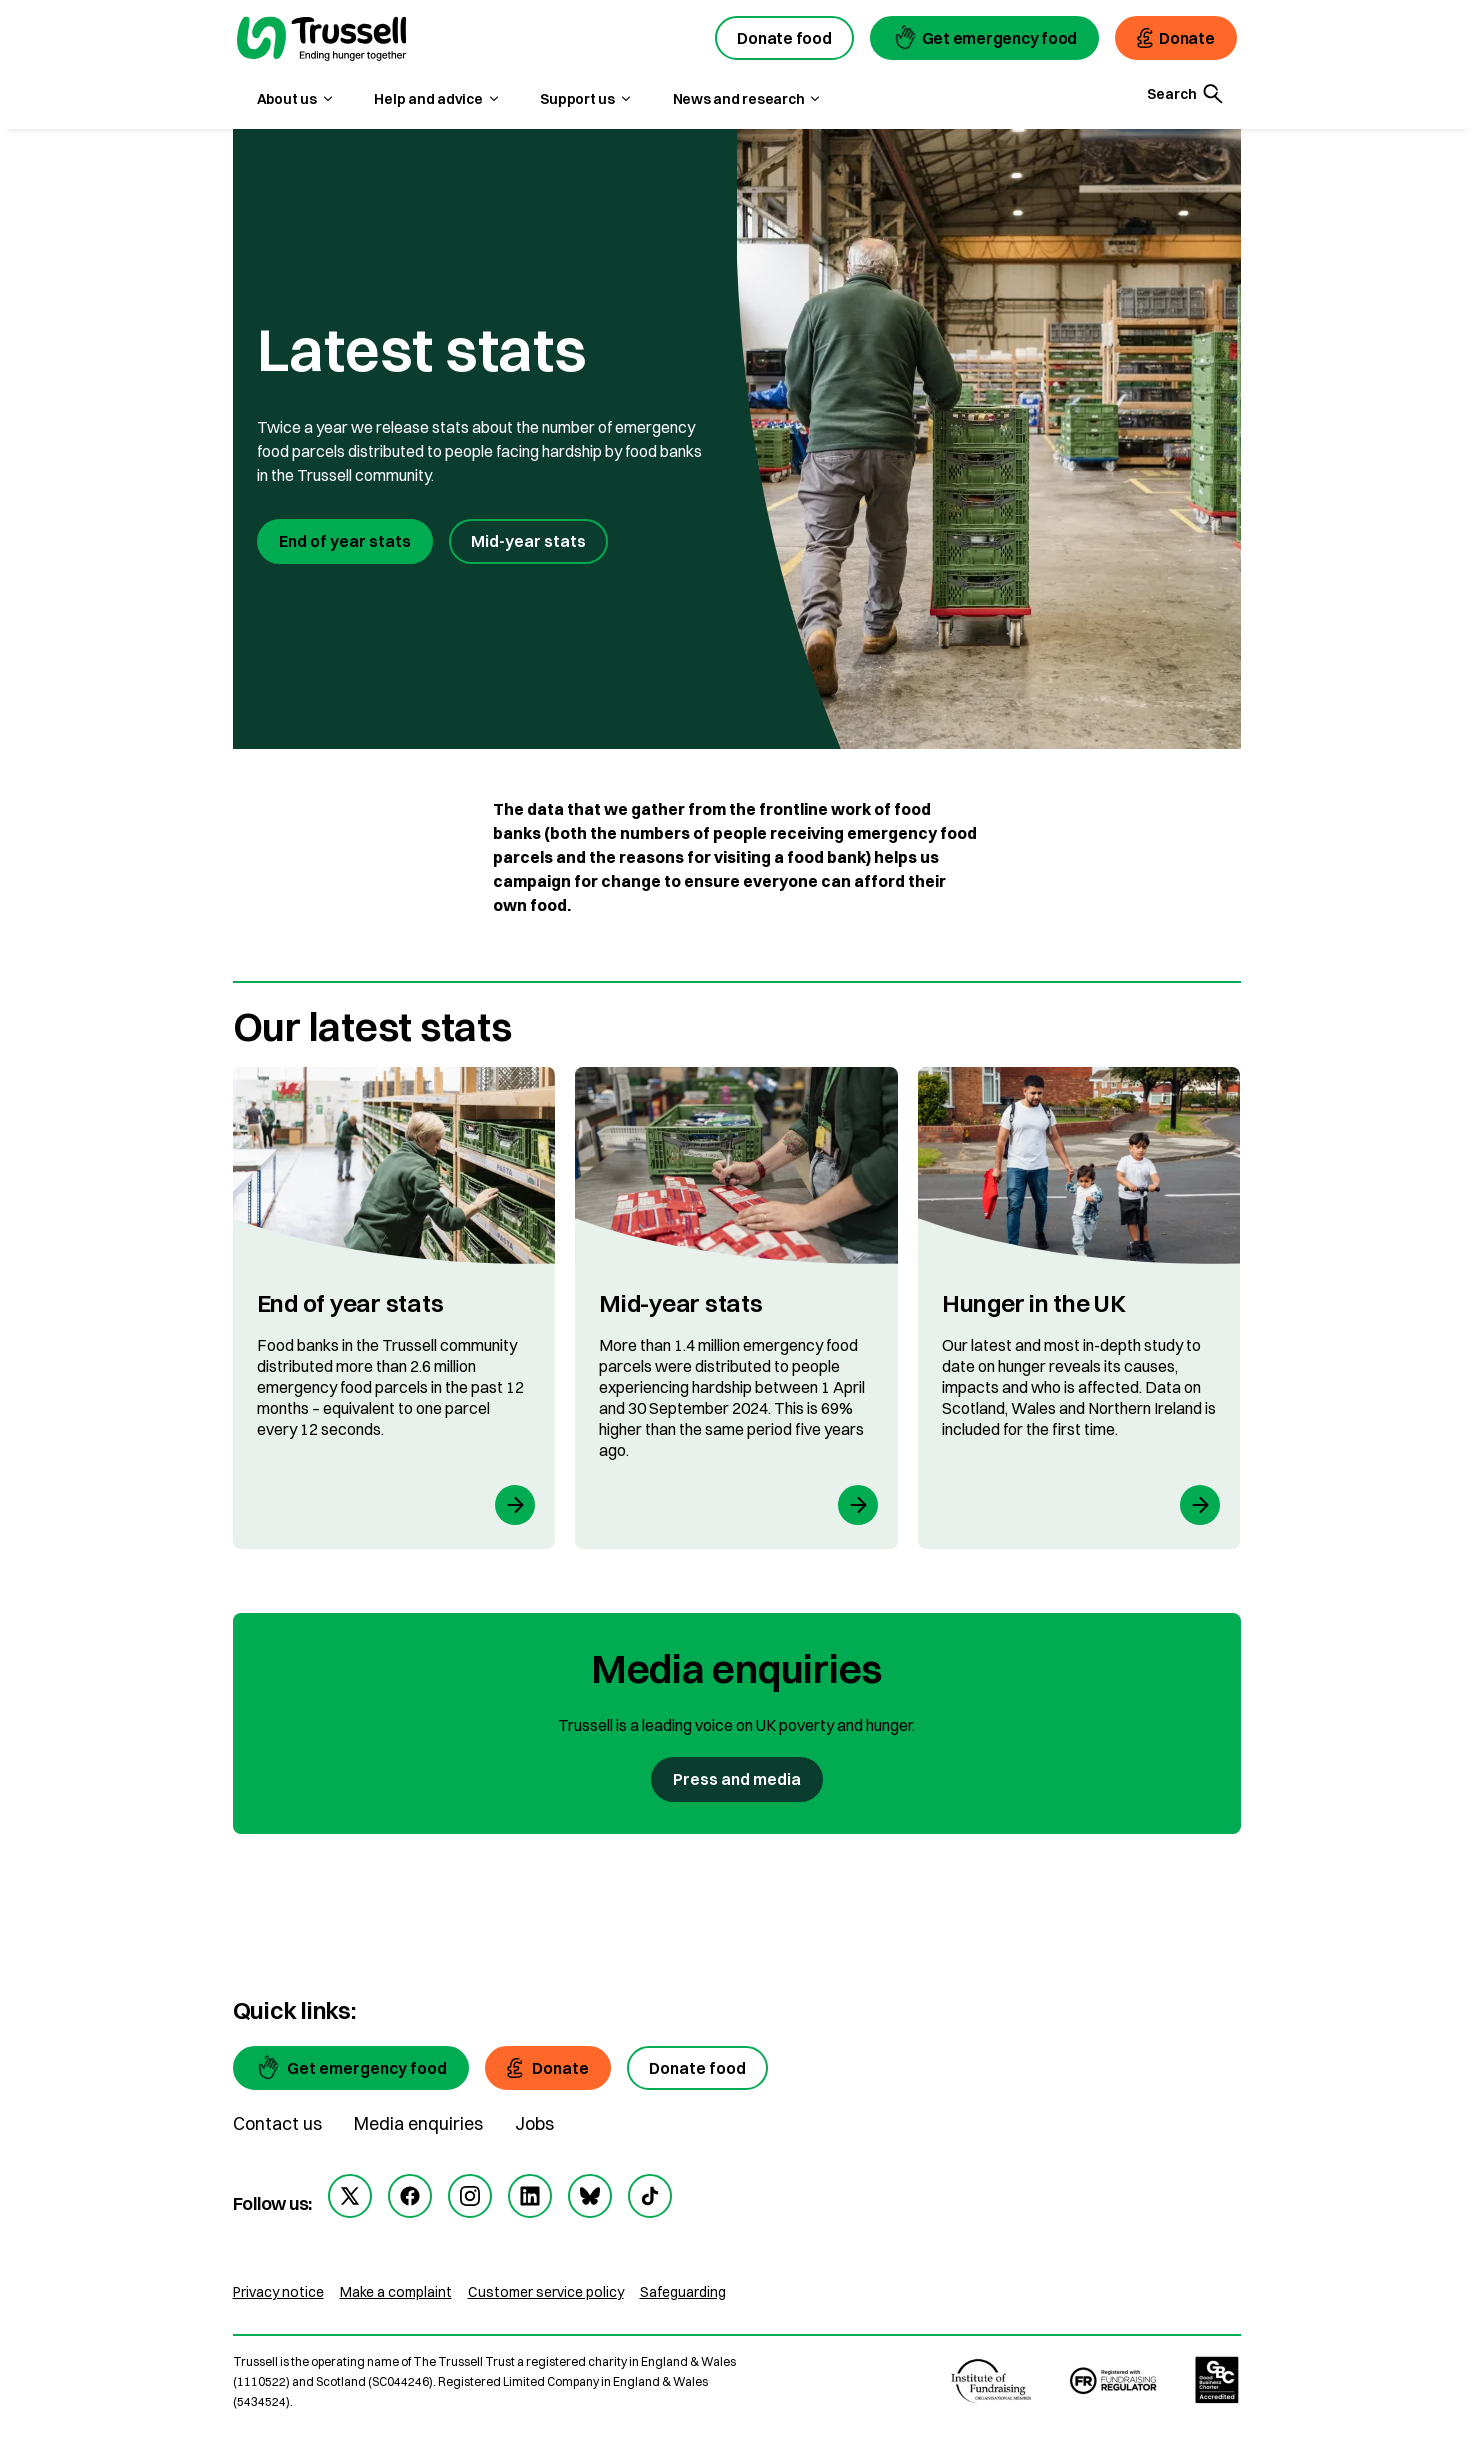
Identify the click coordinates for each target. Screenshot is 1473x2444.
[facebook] (410, 2196)
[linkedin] (530, 2196)
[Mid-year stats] (736, 1308)
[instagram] (470, 2196)
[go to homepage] (322, 41)
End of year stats (345, 541)
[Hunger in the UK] (1079, 1308)
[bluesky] (590, 2196)
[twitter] (350, 2196)
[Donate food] (697, 2068)
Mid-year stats (528, 541)
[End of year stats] (394, 1308)
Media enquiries (418, 2123)
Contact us (277, 2123)
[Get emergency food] (351, 2068)
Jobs (534, 2123)
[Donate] (548, 2068)
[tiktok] (650, 2196)
